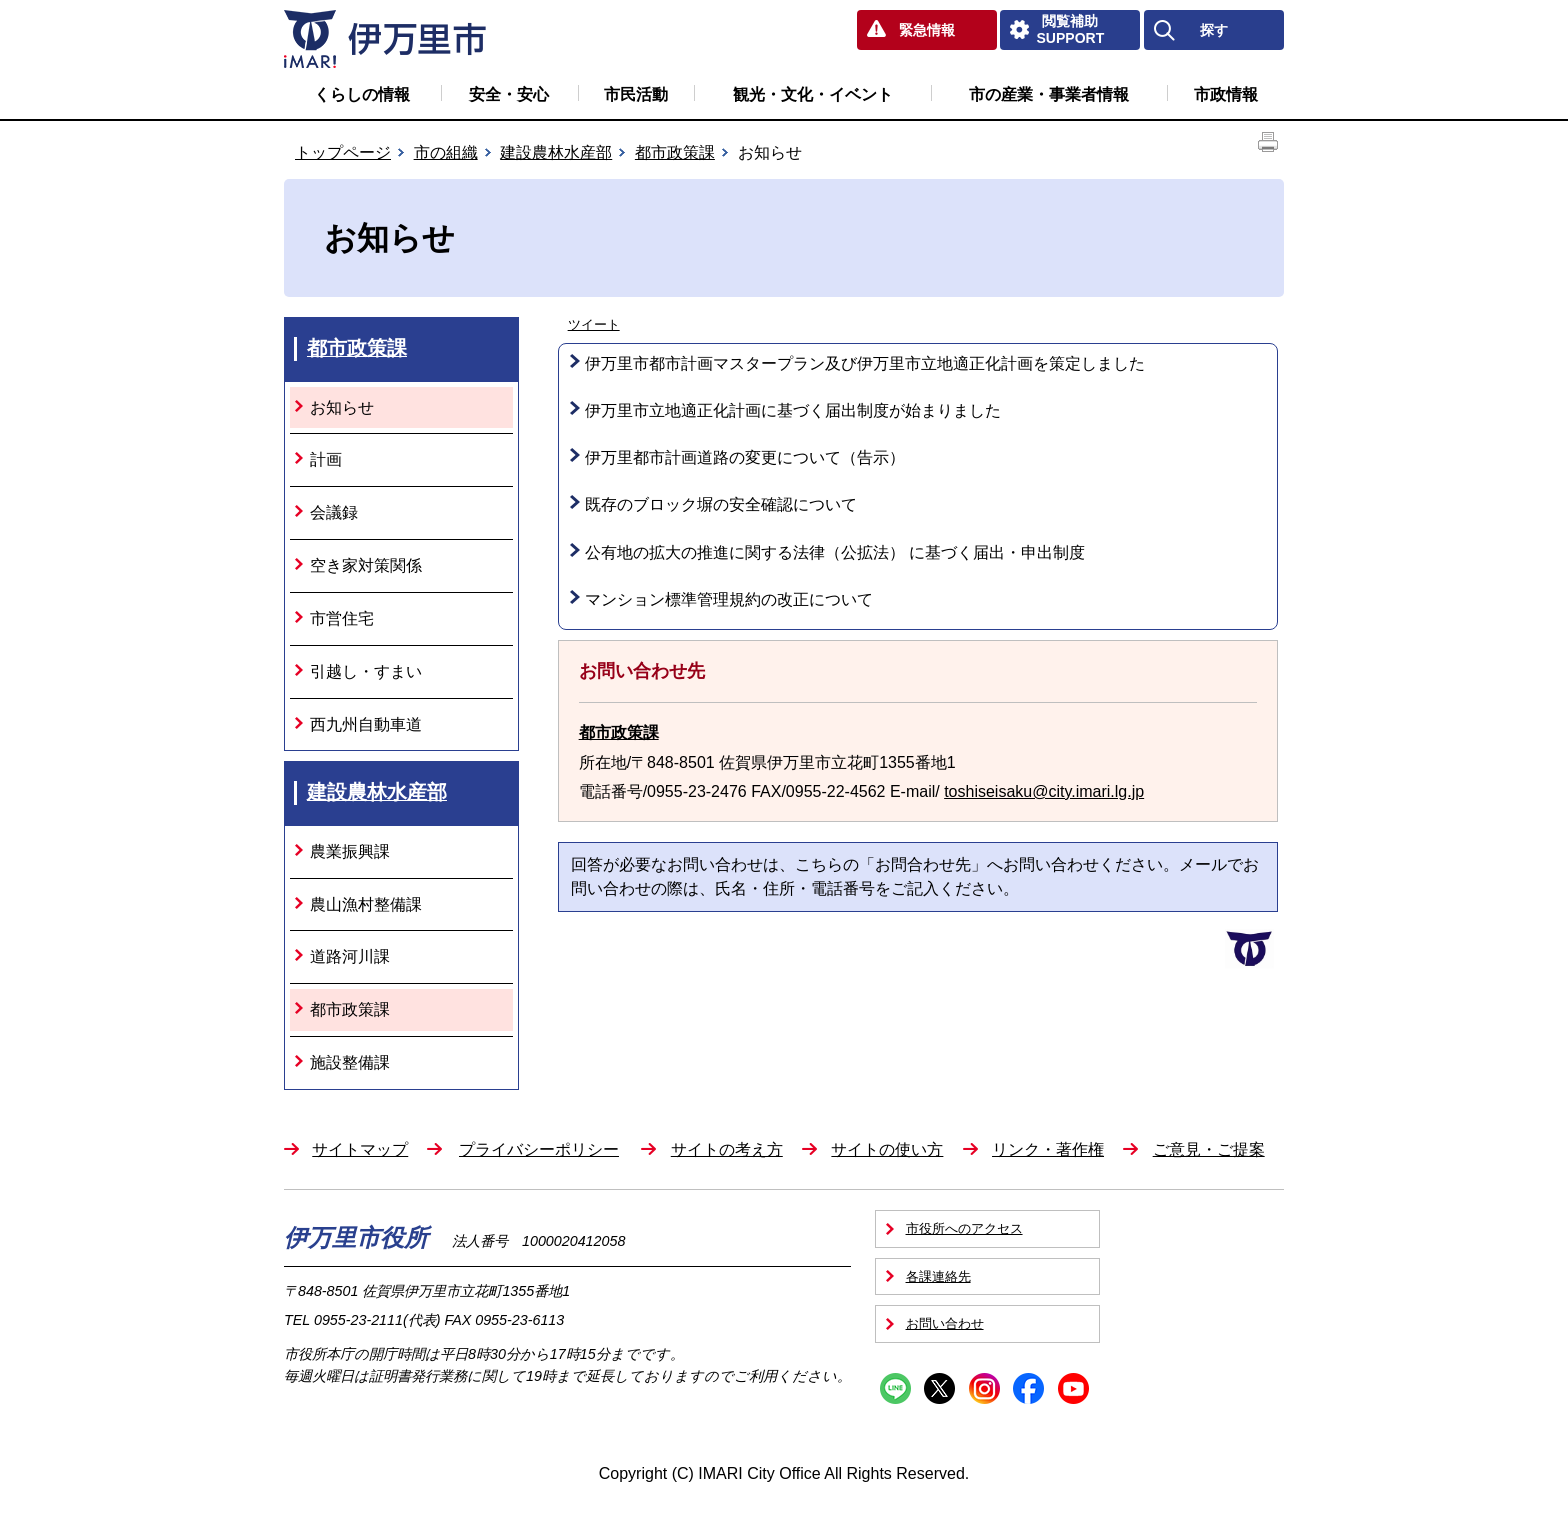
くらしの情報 (362, 94)
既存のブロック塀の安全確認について (721, 504)
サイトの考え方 (727, 1149)
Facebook (1028, 1388)
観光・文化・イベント (813, 94)
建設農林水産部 (556, 152)
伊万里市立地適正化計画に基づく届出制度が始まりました (793, 410)
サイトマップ (360, 1149)
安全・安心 (509, 94)
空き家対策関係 (366, 565)
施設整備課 (350, 1062)
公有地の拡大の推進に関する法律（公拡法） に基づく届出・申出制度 (835, 552)
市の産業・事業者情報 (1049, 94)
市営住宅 (342, 618)
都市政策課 (675, 152)
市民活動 (636, 94)
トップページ (343, 152)
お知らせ (342, 407)
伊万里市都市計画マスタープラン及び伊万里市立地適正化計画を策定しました (865, 363)
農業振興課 (350, 851)
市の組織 (446, 152)
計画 (326, 459)
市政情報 (1226, 94)
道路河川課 (350, 956)
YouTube (1073, 1388)
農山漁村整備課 (366, 904)
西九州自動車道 (366, 724)
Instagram (984, 1388)
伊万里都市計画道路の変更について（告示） (745, 457)
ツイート (594, 324)
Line (895, 1388)
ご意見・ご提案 (1209, 1149)
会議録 (334, 512)
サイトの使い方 (887, 1149)
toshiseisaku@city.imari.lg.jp (1044, 791)
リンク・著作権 (1048, 1149)
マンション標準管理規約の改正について (729, 599)
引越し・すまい (366, 671)
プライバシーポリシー (539, 1149)
